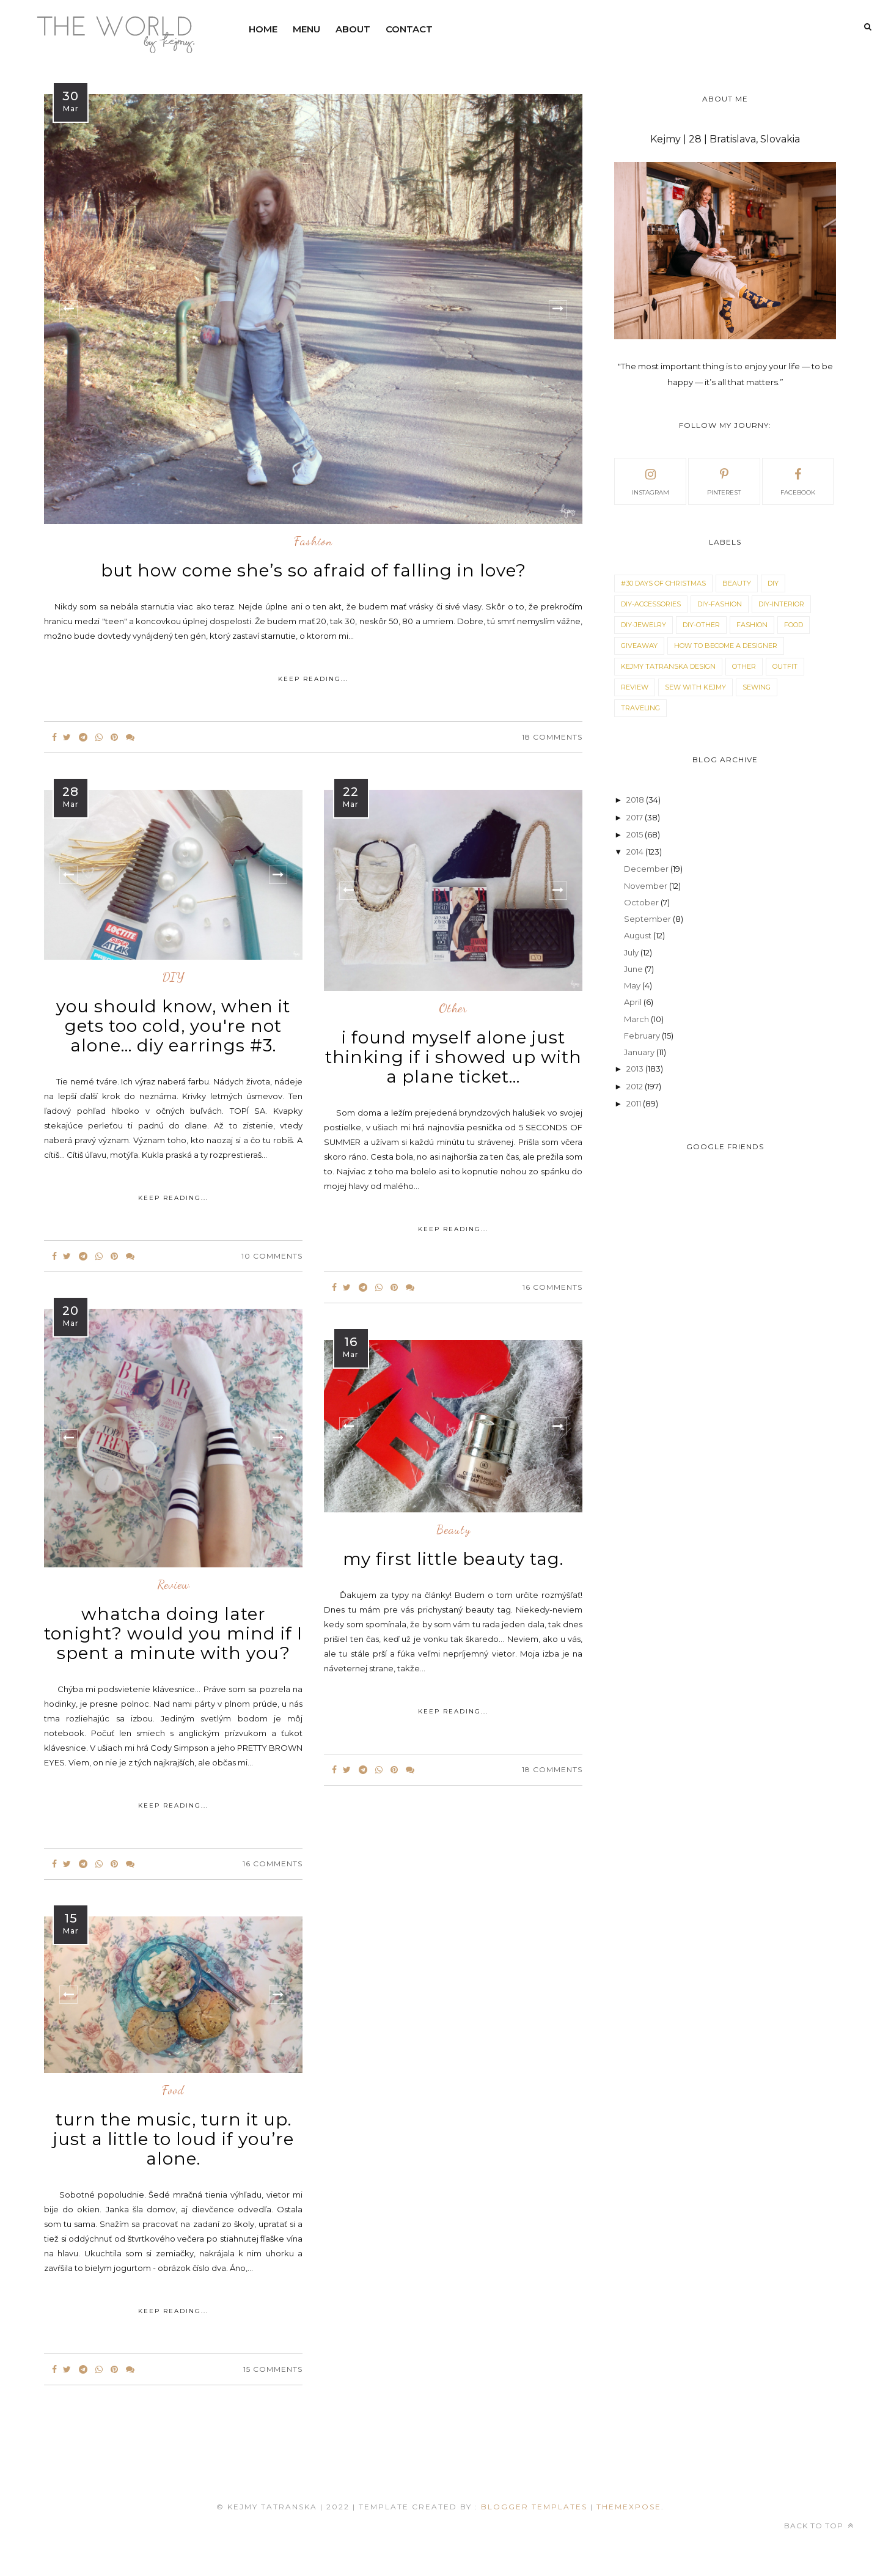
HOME (263, 29)
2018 (636, 799)
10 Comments (271, 1255)
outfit (785, 666)
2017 (635, 817)
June (634, 969)
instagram (650, 480)
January (640, 1052)
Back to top (819, 2525)
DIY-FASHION (719, 604)
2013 (635, 1068)
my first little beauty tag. (453, 1558)
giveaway (639, 645)
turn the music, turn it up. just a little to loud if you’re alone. (173, 2139)
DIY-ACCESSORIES (651, 604)
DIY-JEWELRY (643, 624)
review (173, 1585)
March (637, 1019)
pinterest (724, 480)
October (642, 902)
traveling (640, 708)
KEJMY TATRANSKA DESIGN (668, 666)
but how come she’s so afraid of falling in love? (313, 570)
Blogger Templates (534, 2506)
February (643, 1035)
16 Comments (552, 1287)
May (633, 985)
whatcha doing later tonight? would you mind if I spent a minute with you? (173, 1633)
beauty (453, 1530)
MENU (306, 29)
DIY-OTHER (701, 624)
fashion (313, 541)
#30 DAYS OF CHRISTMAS (663, 583)
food (173, 2090)
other (453, 1008)
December (647, 869)
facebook (797, 480)
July (632, 952)
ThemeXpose (628, 2506)
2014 (635, 851)
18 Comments (552, 737)
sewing (757, 687)
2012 (635, 1086)
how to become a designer (725, 645)
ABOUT (353, 29)
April (634, 1002)
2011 (634, 1103)
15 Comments (272, 2369)
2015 (635, 834)
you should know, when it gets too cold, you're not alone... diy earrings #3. (173, 1026)
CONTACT (409, 29)
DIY (174, 977)
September (648, 919)
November (646, 886)
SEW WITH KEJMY (695, 687)
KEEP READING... (313, 679)
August (638, 935)
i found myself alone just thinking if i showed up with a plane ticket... (453, 1057)
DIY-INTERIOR (781, 604)
